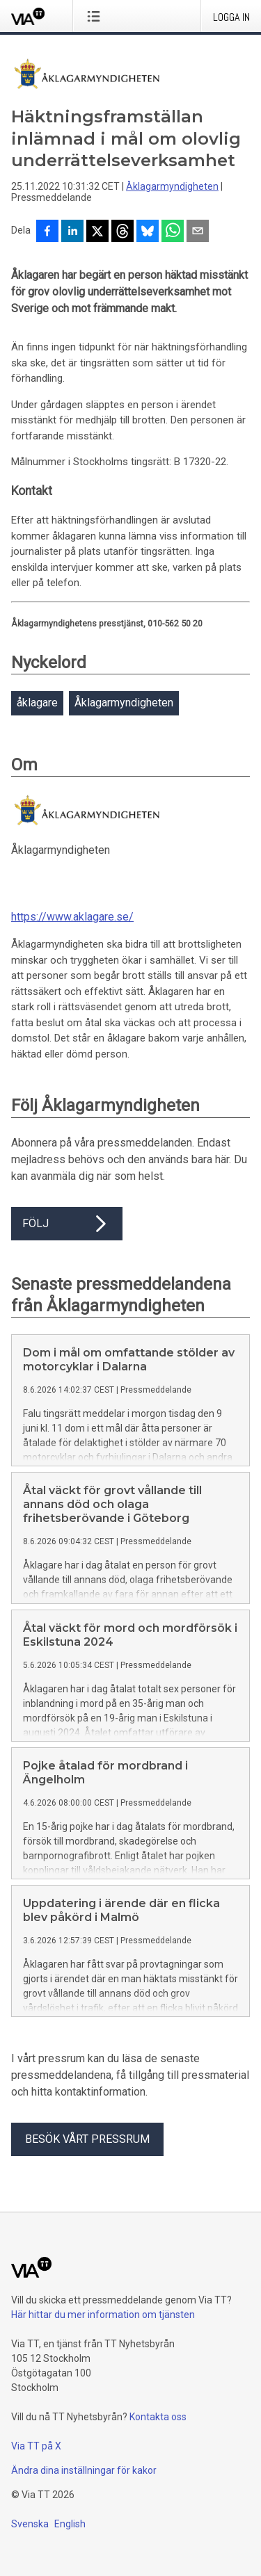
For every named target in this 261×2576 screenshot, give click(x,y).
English (70, 2523)
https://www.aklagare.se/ (72, 916)
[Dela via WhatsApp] (172, 232)
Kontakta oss (158, 2416)
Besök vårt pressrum (87, 2139)
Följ (66, 1223)
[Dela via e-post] (198, 232)
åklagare (37, 702)
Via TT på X (36, 2446)
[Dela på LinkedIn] (72, 232)
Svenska (30, 2523)
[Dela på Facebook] (47, 232)
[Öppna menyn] (96, 16)
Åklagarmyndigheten (172, 186)
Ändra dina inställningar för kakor (84, 2470)
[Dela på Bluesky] (147, 232)
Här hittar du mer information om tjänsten (103, 2314)
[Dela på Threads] (122, 232)
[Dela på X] (97, 232)
